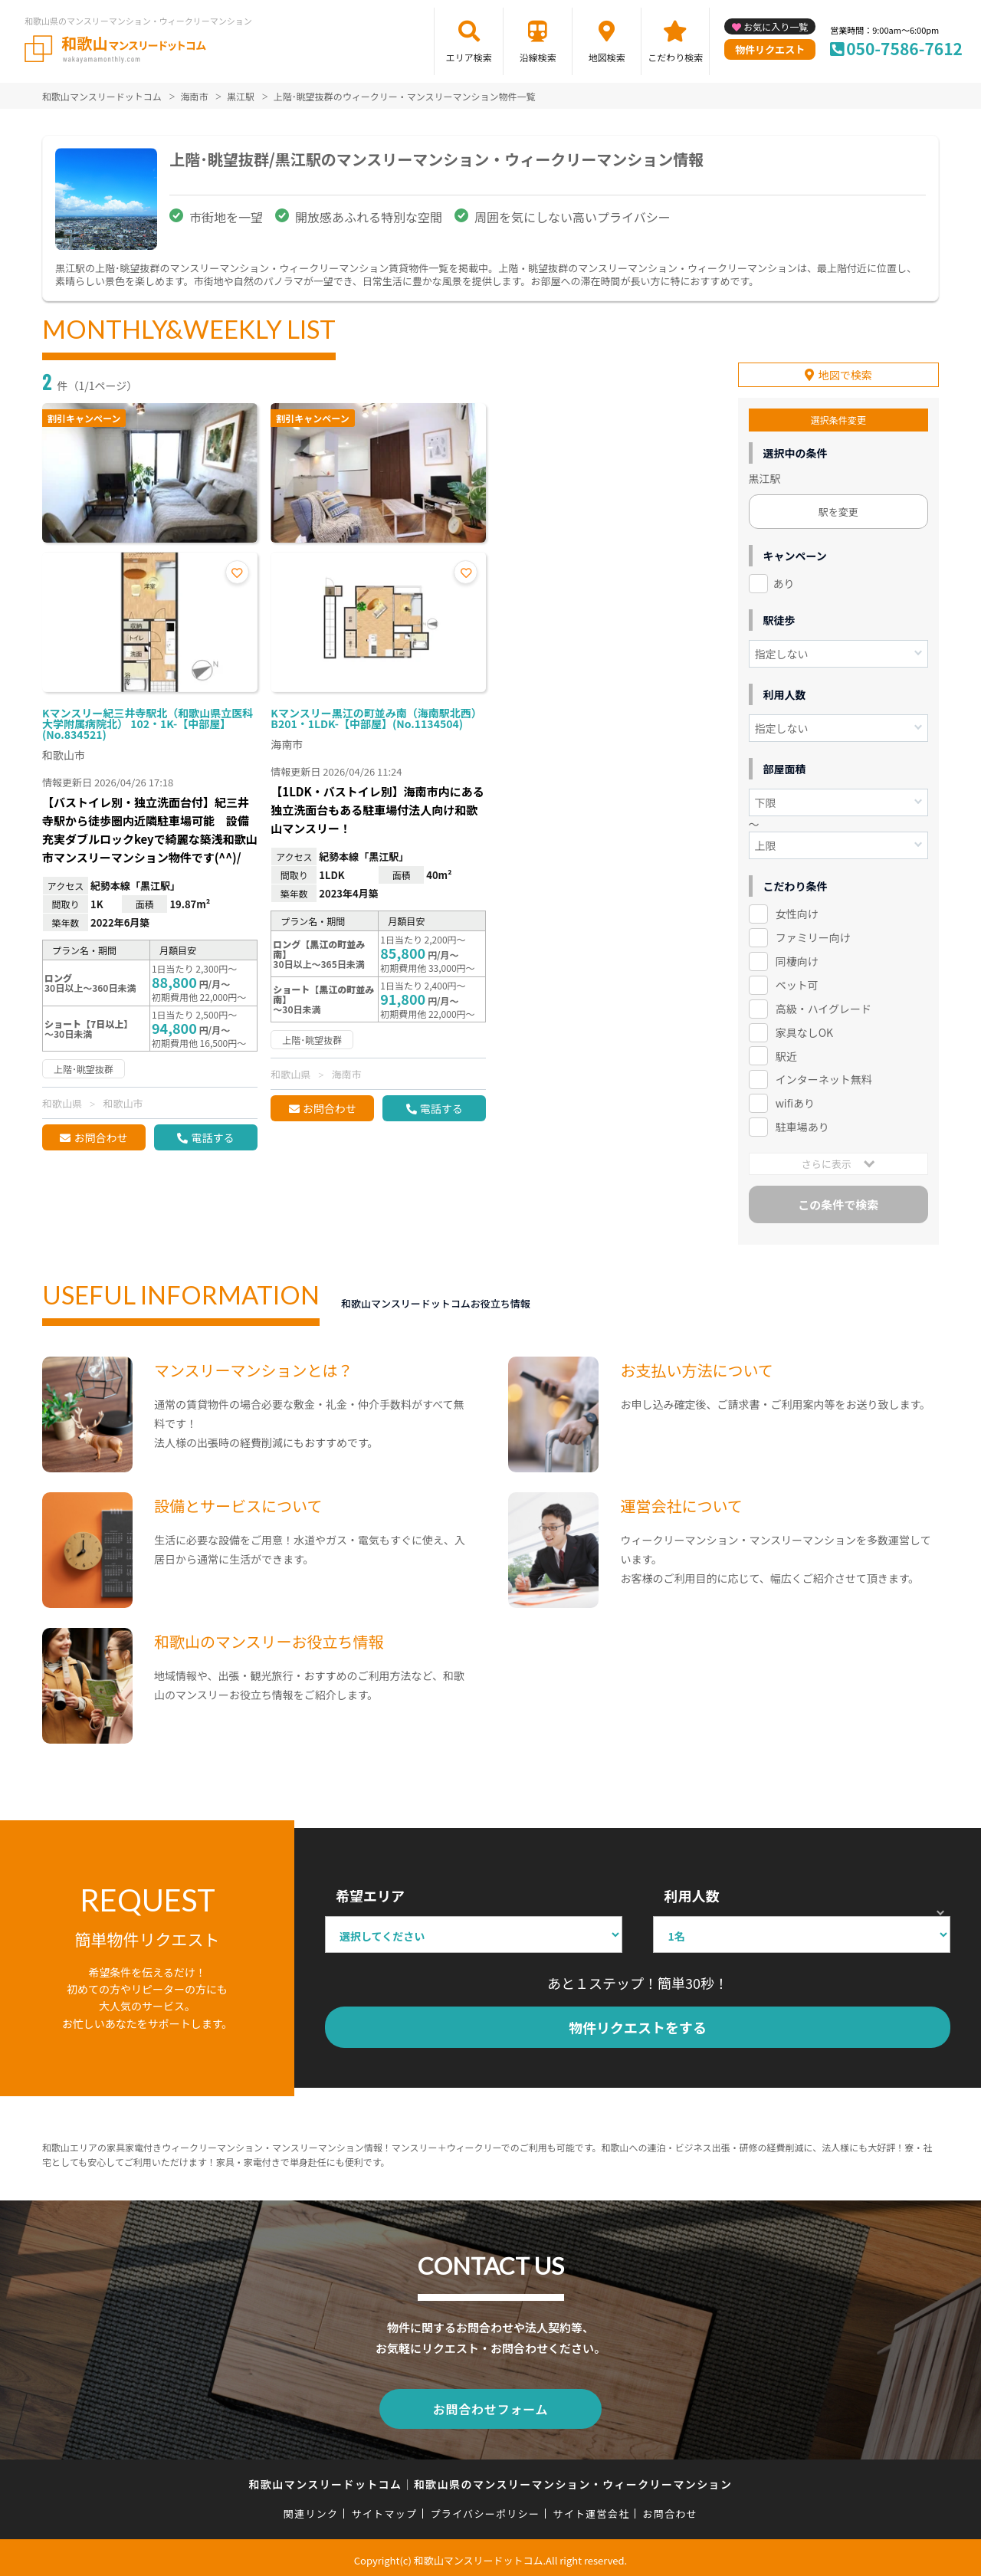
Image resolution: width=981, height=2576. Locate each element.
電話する (212, 1137)
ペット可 (797, 982)
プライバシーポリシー (485, 2508)
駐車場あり (802, 1124)
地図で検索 (845, 372)
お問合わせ (100, 1137)
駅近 (786, 1053)
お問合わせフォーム (490, 2404)
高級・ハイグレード (823, 1006)
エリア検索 (469, 57)
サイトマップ (385, 2508)
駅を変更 (838, 509)
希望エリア (370, 1893)
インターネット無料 (824, 1077)
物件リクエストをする (638, 2025)
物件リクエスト (770, 49)
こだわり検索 (675, 57)
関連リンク (311, 2508)
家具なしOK (804, 1030)
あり (784, 581)
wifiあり (795, 1100)
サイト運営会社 (591, 2508)
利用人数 (691, 1893)
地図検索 (607, 57)
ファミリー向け (813, 935)
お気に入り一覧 (775, 26)
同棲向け (797, 958)
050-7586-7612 (904, 48)
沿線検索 (538, 57)
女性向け (797, 911)
